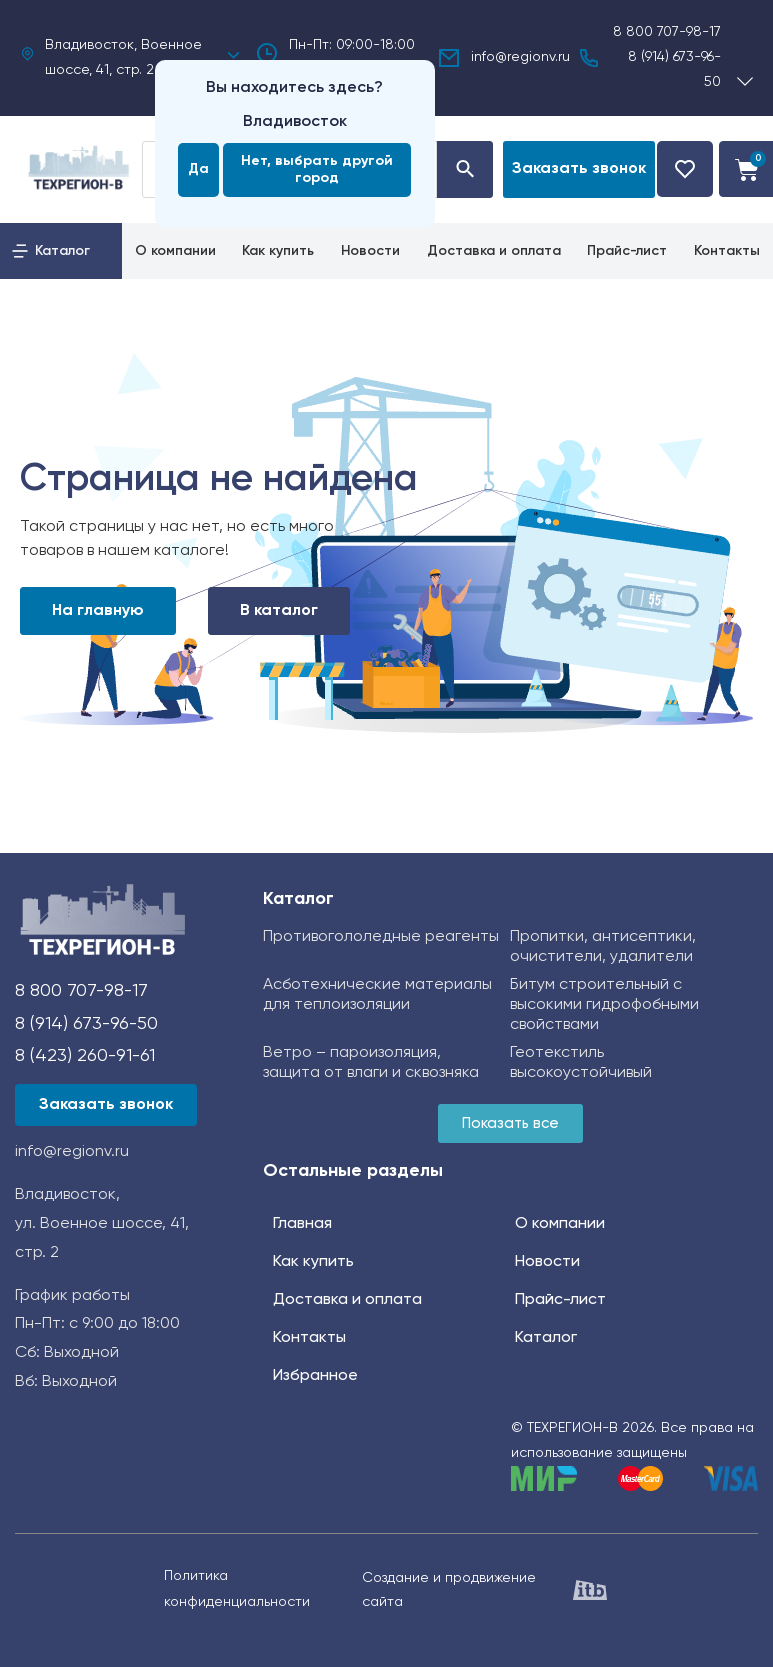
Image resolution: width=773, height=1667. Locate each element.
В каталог (279, 611)
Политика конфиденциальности (237, 1588)
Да (198, 169)
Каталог (298, 899)
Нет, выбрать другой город (317, 169)
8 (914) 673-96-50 (674, 69)
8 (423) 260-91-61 (85, 1056)
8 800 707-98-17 (667, 32)
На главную (98, 611)
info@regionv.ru (520, 57)
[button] (579, 169)
